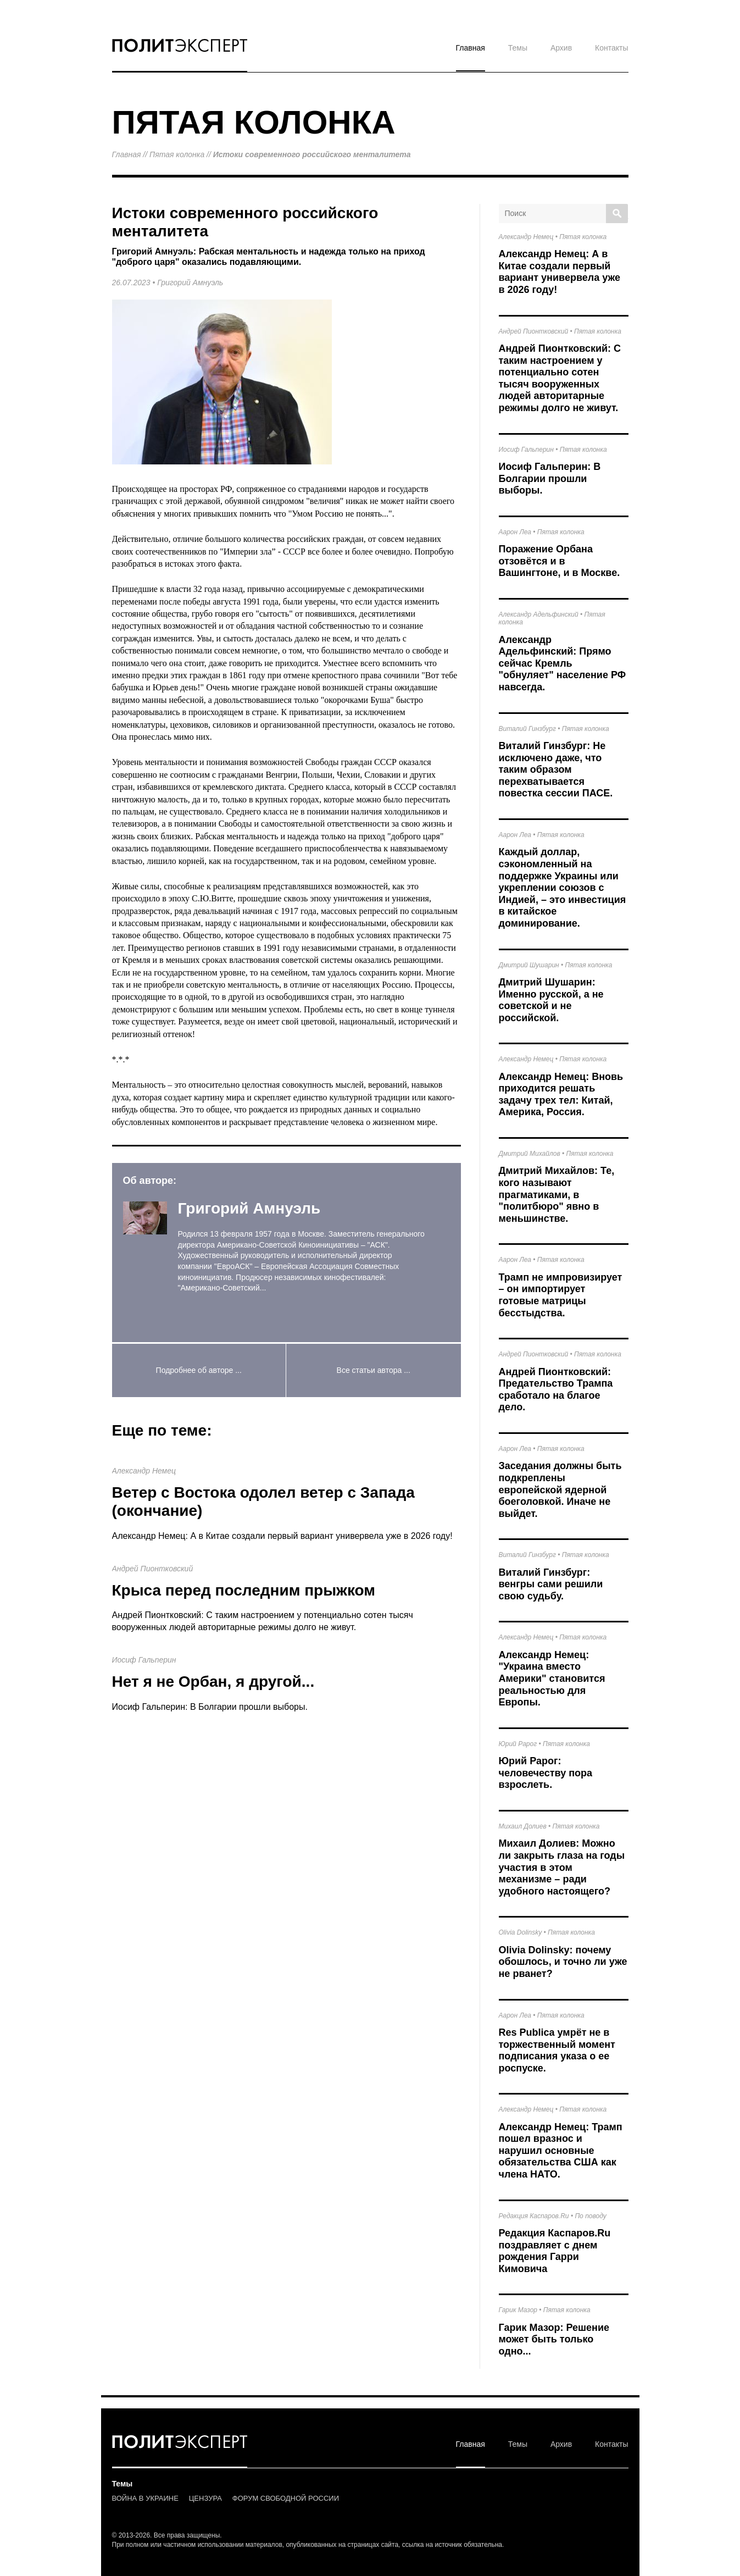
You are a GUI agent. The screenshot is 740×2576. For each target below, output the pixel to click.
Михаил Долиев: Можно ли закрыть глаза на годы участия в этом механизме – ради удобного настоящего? (562, 1867)
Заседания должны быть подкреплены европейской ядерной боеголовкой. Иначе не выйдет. (560, 1489)
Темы (517, 47)
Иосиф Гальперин (144, 1659)
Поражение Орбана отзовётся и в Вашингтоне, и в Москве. (559, 561)
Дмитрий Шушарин (529, 965)
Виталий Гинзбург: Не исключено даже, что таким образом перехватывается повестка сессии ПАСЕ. (556, 769)
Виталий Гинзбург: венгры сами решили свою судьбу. (551, 1584)
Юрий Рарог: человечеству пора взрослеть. (546, 1772)
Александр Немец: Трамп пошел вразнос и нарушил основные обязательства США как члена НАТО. (560, 2150)
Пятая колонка (176, 154)
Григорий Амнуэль (190, 282)
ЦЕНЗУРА (205, 2498)
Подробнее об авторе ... (199, 1370)
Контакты (611, 47)
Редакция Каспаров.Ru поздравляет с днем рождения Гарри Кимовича (555, 2251)
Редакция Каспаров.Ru (534, 2216)
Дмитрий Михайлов (529, 1153)
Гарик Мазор (518, 2310)
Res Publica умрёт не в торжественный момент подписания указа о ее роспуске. (557, 2050)
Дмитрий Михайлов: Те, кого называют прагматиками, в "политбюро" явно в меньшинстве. (557, 1194)
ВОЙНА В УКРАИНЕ (145, 2498)
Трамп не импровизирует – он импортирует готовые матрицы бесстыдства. (560, 1295)
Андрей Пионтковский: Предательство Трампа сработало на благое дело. (556, 1389)
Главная (470, 47)
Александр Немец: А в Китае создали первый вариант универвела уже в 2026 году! (282, 1536)
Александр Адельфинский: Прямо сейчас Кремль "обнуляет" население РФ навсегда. (562, 663)
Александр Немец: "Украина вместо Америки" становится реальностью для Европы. (552, 1678)
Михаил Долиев (523, 1826)
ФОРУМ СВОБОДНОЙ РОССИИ (285, 2498)
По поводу (590, 2216)
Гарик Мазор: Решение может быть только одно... (554, 2339)
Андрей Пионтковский (152, 1568)
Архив (561, 47)
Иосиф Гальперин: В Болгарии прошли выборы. (210, 1706)
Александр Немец (144, 1470)
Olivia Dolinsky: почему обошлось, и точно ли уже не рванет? (563, 1962)
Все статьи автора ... (373, 1370)
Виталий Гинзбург (527, 729)
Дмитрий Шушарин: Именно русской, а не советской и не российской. (551, 1000)
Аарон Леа (515, 532)
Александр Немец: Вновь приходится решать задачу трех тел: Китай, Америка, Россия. (561, 1094)
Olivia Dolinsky (520, 1932)
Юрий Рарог (518, 1744)
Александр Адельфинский (538, 614)
